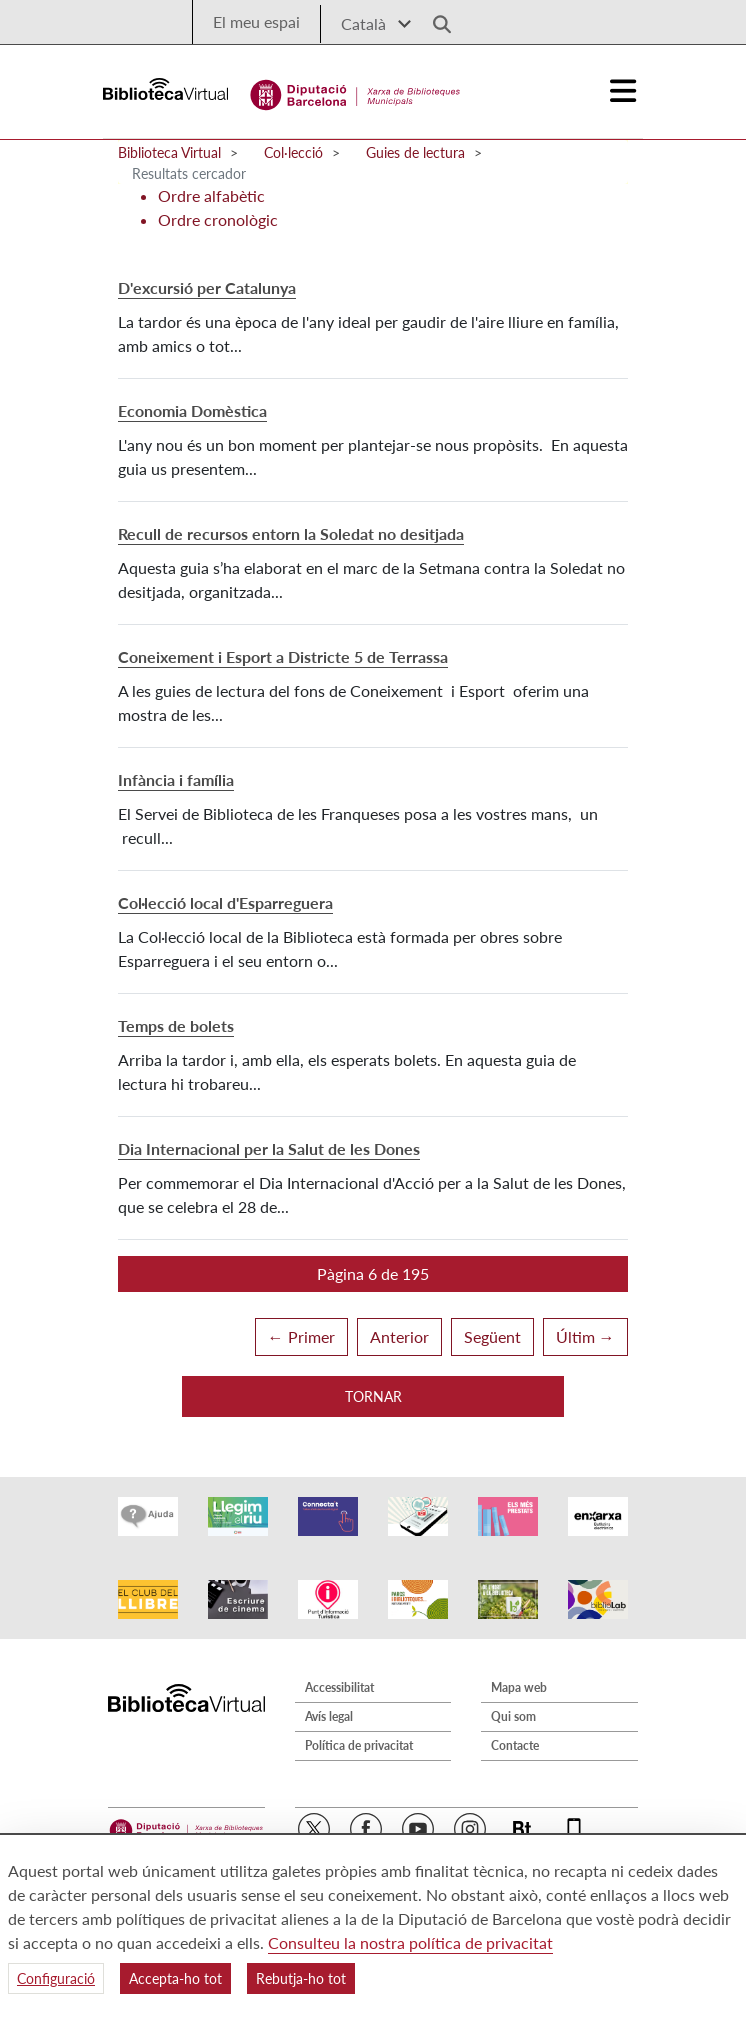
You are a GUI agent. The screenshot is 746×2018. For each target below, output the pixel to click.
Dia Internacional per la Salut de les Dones (269, 1148)
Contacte (515, 1745)
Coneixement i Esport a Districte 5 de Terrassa (283, 656)
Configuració (56, 1978)
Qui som (513, 1716)
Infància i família (176, 779)
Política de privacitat (359, 1745)
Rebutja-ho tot (301, 1978)
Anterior (399, 1336)
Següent (492, 1336)
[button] (373, 1274)
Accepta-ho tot (175, 1978)
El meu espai (256, 21)
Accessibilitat (339, 1687)
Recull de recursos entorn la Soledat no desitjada (291, 533)
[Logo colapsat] (624, 91)
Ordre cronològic (218, 219)
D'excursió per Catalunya (207, 287)
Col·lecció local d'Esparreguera (225, 902)
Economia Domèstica (192, 410)
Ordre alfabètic (211, 195)
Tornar (373, 1396)
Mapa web (519, 1687)
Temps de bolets (176, 1025)
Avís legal (329, 1716)
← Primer (301, 1336)
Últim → (585, 1336)
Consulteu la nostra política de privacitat (410, 1942)
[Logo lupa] (435, 18)
